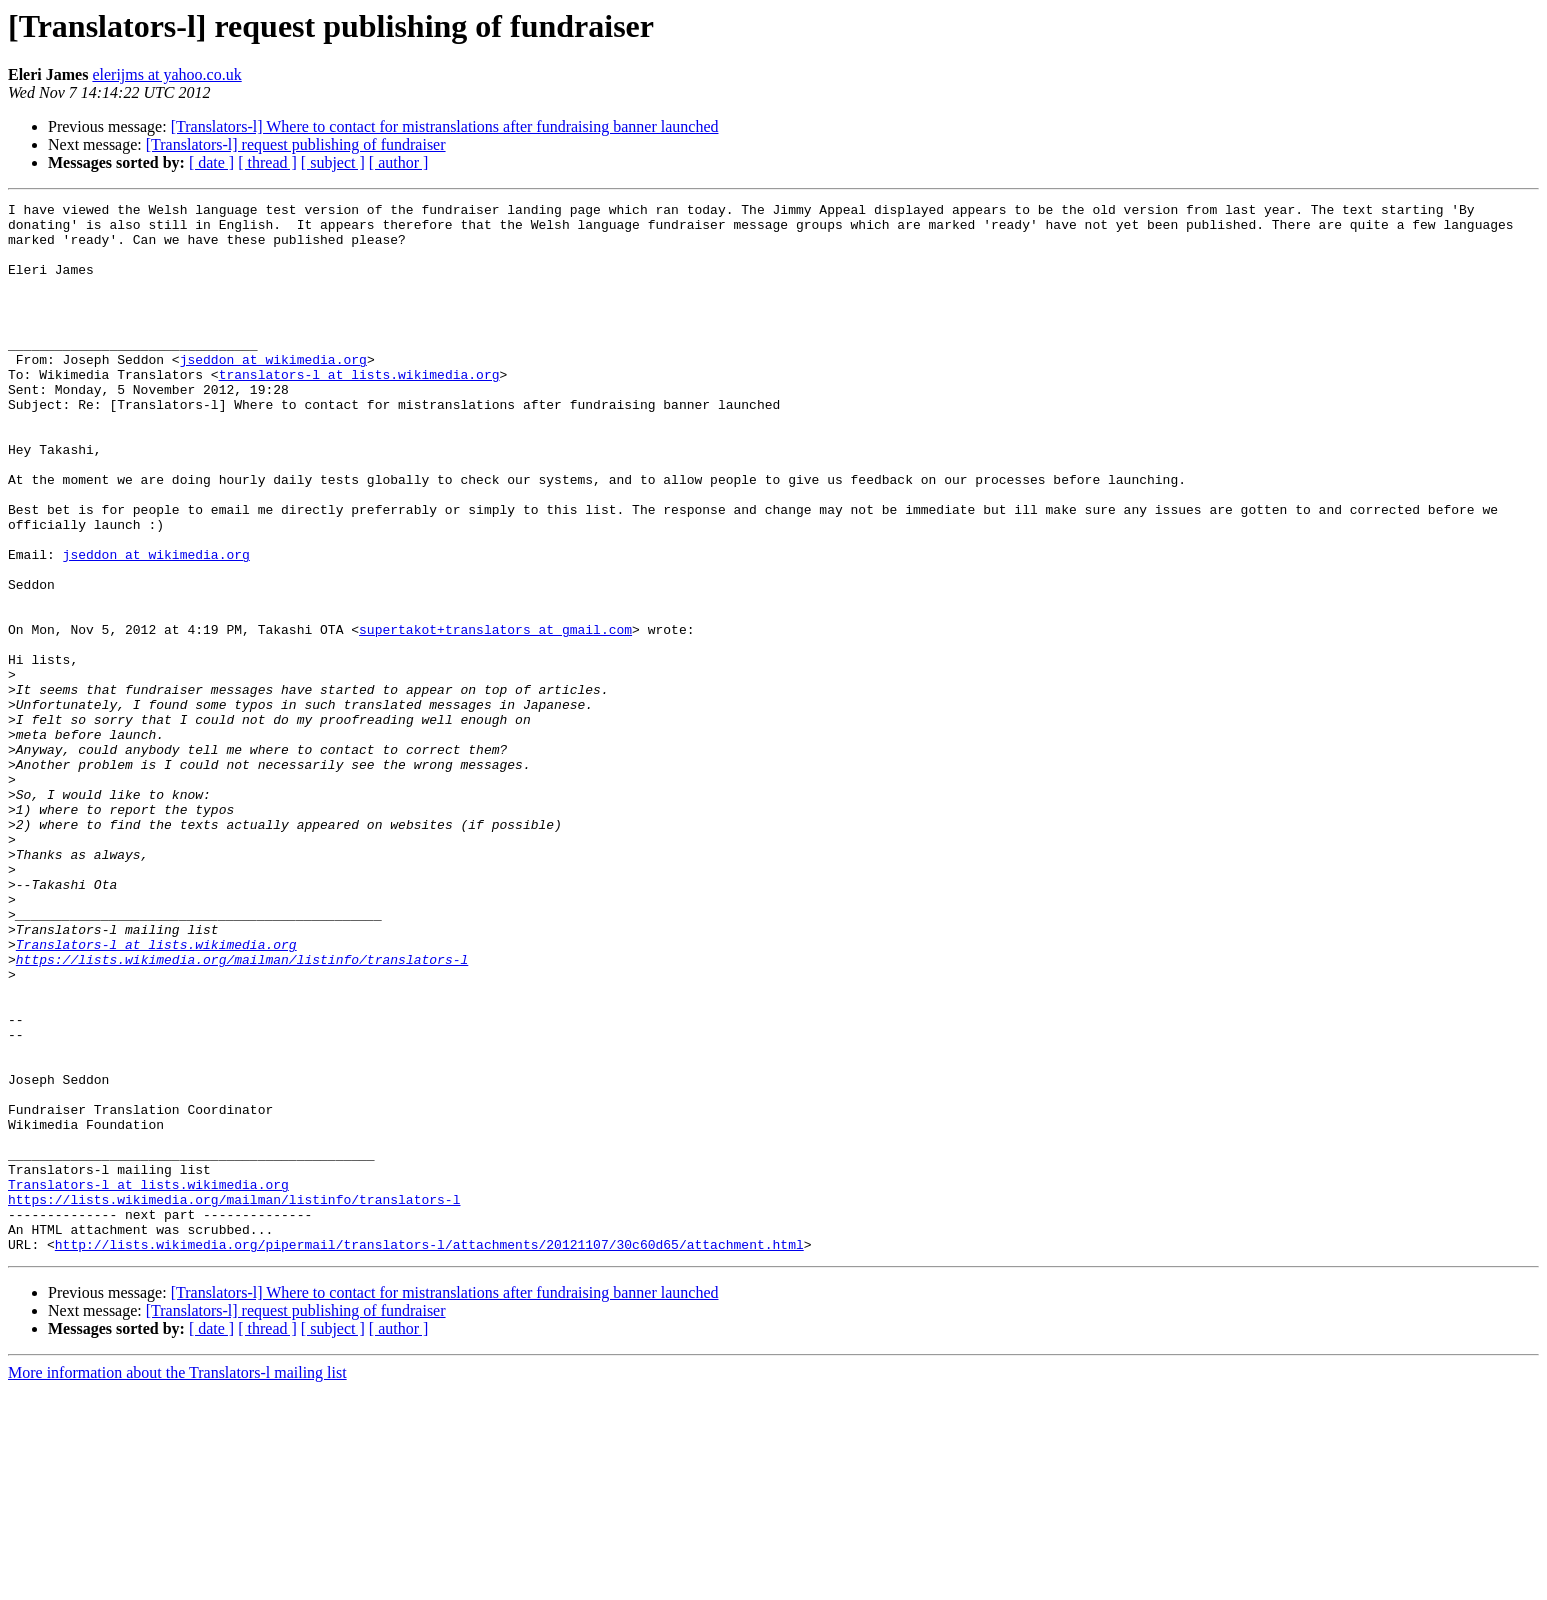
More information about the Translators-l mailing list (177, 1582)
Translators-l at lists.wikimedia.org (156, 1094)
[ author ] (399, 162)
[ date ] (211, 162)
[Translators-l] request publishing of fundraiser (296, 144)
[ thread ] (267, 162)
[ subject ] (333, 162)
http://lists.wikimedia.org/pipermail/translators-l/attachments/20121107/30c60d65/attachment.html (429, 1454)
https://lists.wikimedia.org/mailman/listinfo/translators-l (242, 1112)
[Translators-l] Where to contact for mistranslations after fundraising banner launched (445, 126)
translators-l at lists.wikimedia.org (359, 410)
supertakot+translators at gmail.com (495, 716)
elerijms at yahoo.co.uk (166, 74)
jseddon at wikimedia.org (273, 392)
